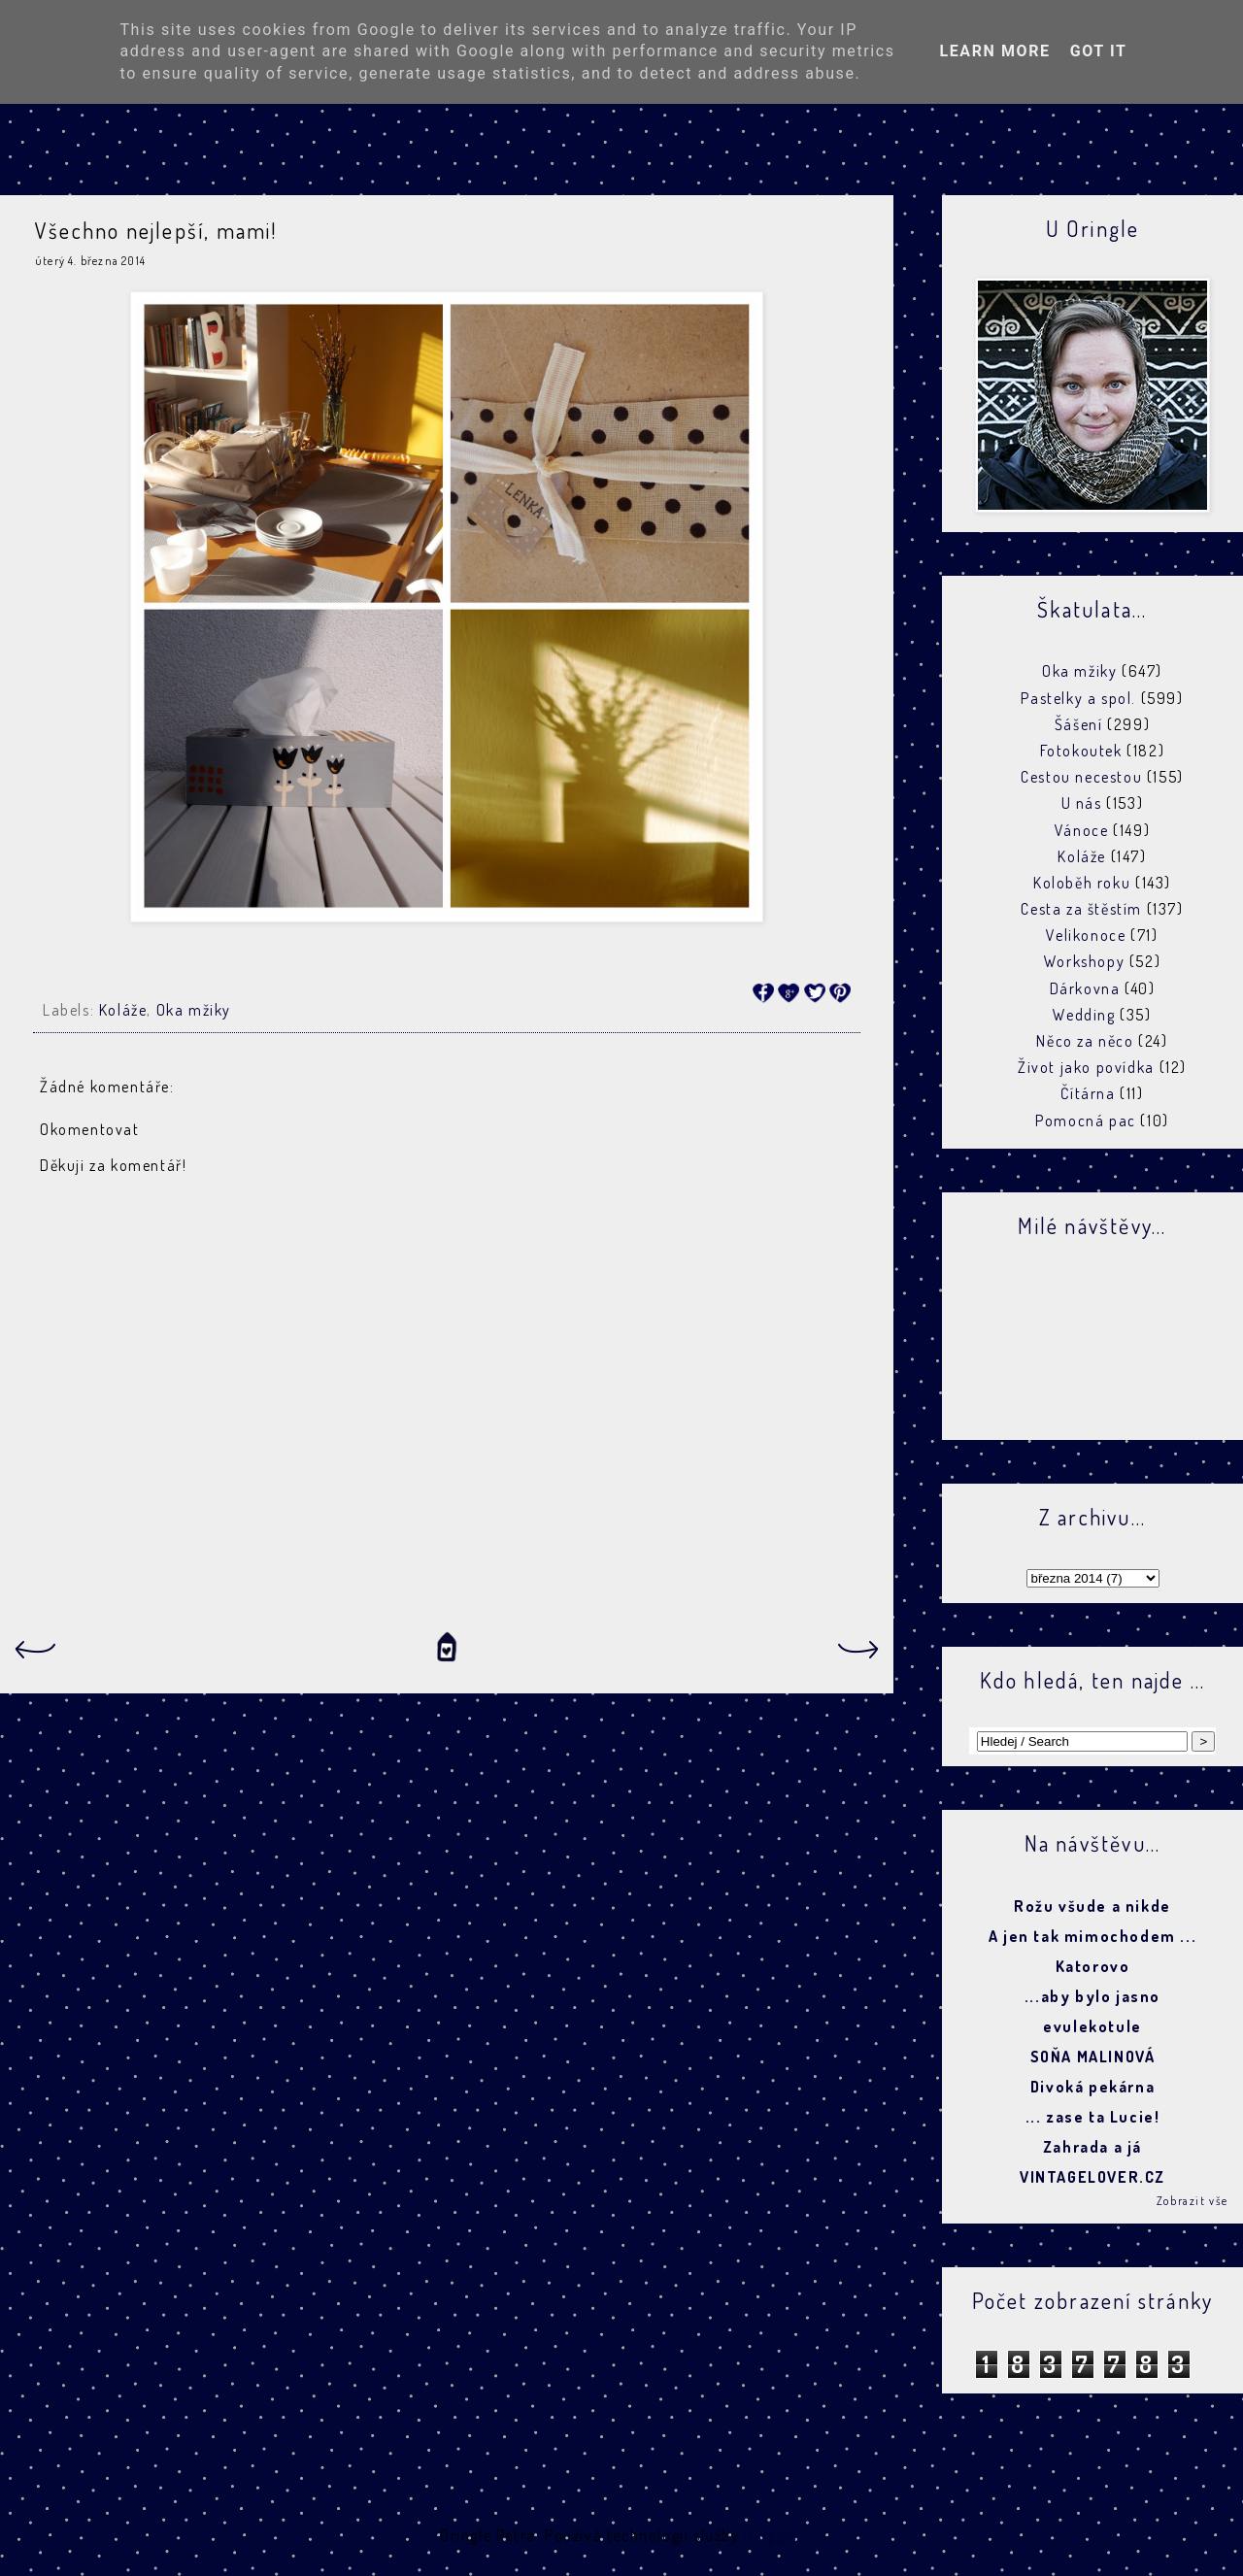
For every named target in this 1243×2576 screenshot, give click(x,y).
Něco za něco (1084, 1041)
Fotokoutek (1081, 750)
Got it (1098, 51)
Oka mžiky (193, 1010)
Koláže (123, 1010)
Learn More (994, 51)
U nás (1081, 803)
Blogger (771, 2535)
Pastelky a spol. (1078, 698)
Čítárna (1087, 1093)
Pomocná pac (1085, 1120)
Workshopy (1084, 961)
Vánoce (1082, 830)
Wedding (1084, 1014)
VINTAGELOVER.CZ (1092, 2177)
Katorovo (1093, 1966)
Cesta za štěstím (1081, 909)
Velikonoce (1085, 935)
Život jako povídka (1086, 1067)
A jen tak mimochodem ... (1092, 1936)
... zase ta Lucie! (1092, 2116)
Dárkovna (1085, 988)
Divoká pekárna (1092, 2086)
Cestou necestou (1081, 776)
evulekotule (1092, 2026)
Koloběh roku (1081, 882)
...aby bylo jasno (1092, 1996)
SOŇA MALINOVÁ (1093, 2056)
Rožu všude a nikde (1092, 1906)
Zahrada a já (1092, 2147)
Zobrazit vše (1192, 2200)
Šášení (1079, 724)
